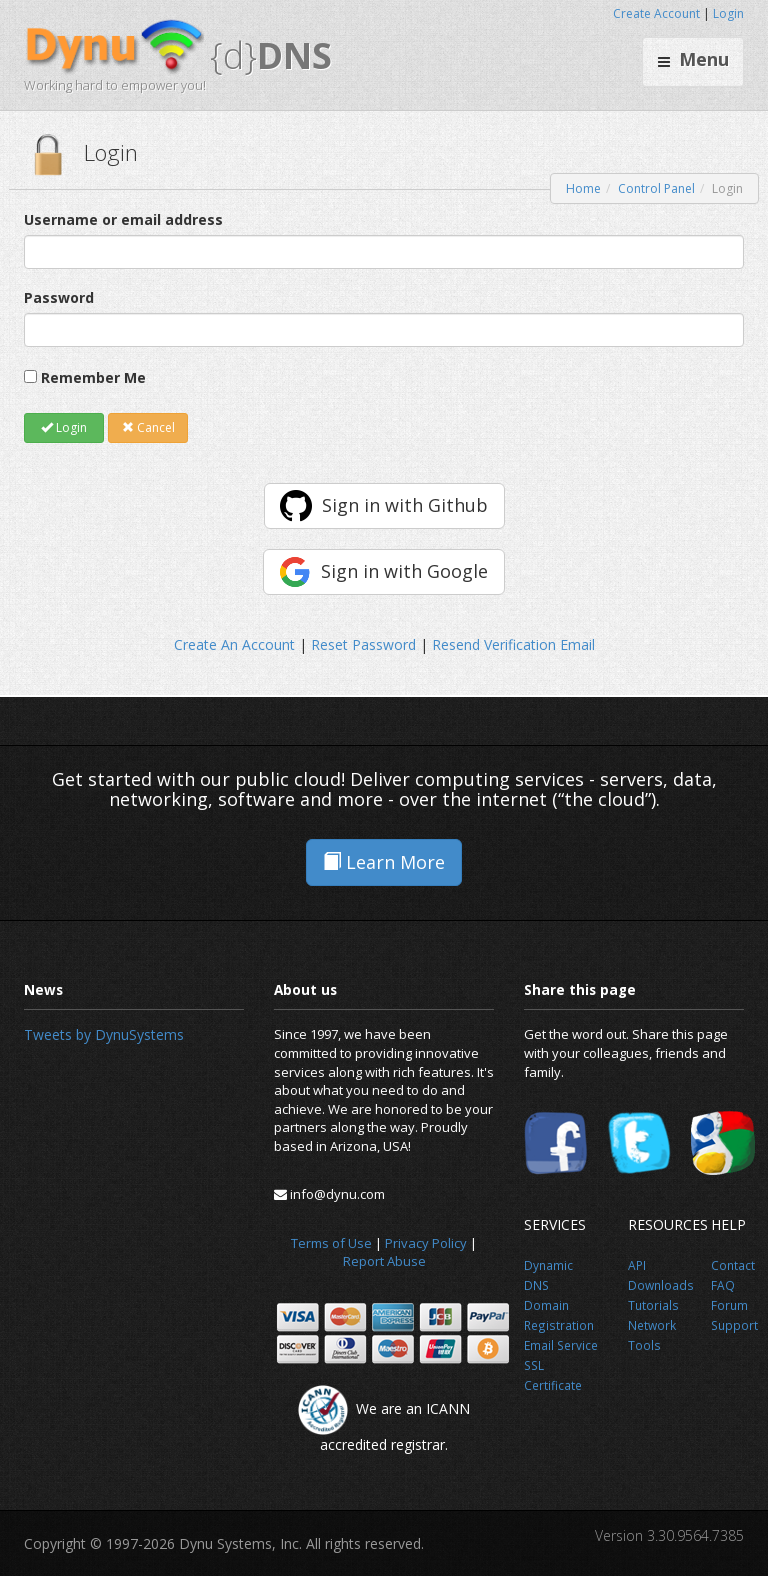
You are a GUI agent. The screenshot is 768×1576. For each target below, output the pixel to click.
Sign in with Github (405, 505)
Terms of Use (331, 1243)
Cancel (148, 427)
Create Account (656, 13)
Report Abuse (384, 1261)
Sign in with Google (404, 571)
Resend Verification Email (513, 644)
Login (728, 13)
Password (59, 297)
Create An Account (234, 644)
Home (583, 188)
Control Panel (656, 188)
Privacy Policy (426, 1243)
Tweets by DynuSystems (104, 1034)
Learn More (384, 862)
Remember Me (93, 377)
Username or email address (123, 219)
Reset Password (363, 644)
